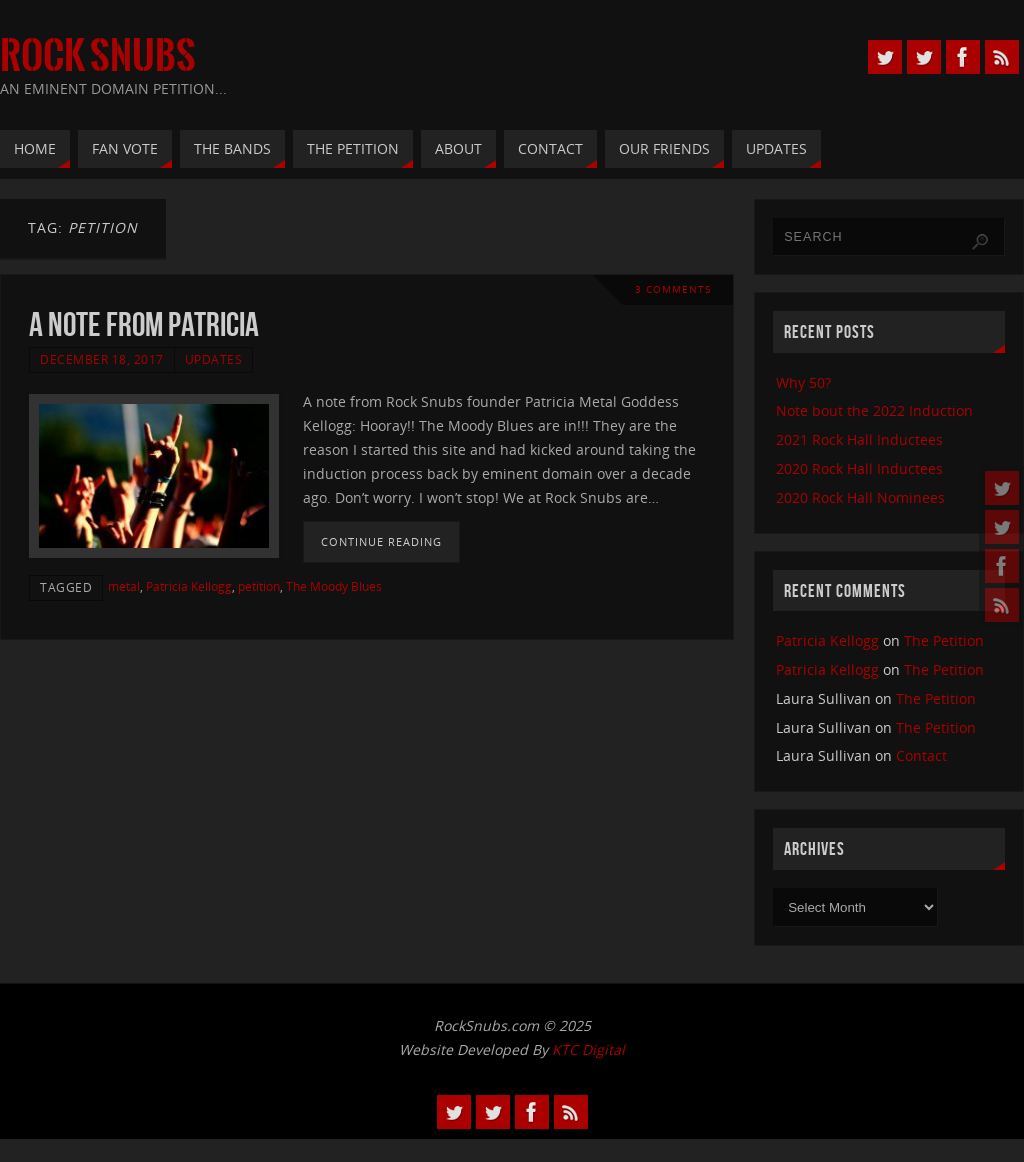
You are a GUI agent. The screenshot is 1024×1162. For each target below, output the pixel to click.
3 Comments (673, 289)
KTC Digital (588, 1049)
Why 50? (803, 382)
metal (124, 586)
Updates (214, 359)
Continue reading (381, 541)
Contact (921, 755)
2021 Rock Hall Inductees (859, 439)
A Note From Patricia (144, 324)
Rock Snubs (98, 56)
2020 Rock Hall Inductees (859, 468)
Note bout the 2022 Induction (874, 410)
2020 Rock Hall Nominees (860, 497)
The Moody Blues (334, 586)
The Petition (944, 640)
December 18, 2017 (102, 359)
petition (259, 586)
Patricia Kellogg (189, 586)
